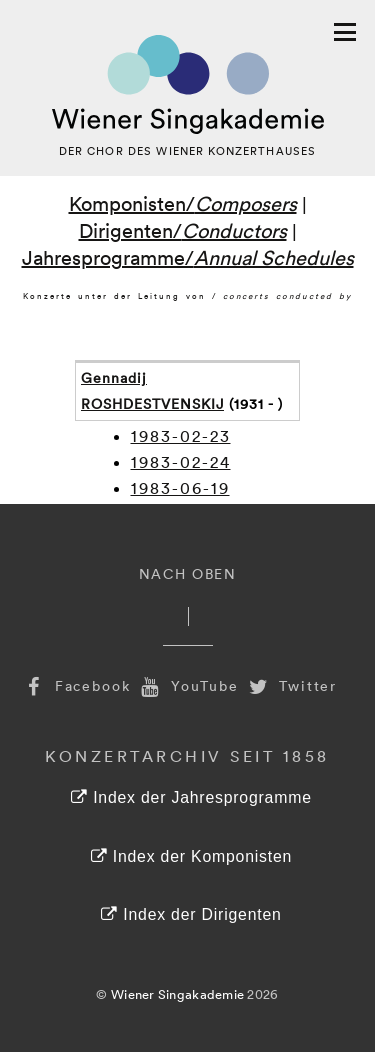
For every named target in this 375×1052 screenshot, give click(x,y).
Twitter (291, 685)
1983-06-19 (180, 488)
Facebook (76, 685)
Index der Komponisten (191, 856)
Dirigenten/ (183, 230)
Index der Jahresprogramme (191, 797)
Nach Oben (188, 573)
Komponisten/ (183, 203)
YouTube (188, 685)
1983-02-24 (181, 462)
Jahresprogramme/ (188, 257)
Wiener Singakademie (177, 994)
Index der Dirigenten (191, 914)
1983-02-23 (181, 436)
